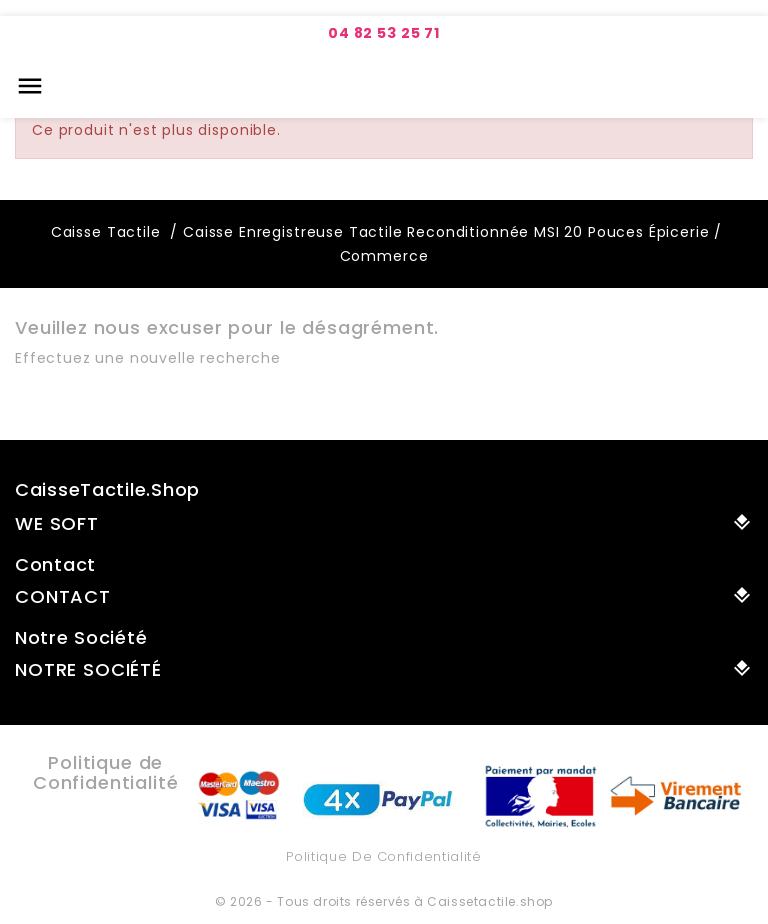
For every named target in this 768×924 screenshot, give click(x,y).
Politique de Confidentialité (383, 856)
